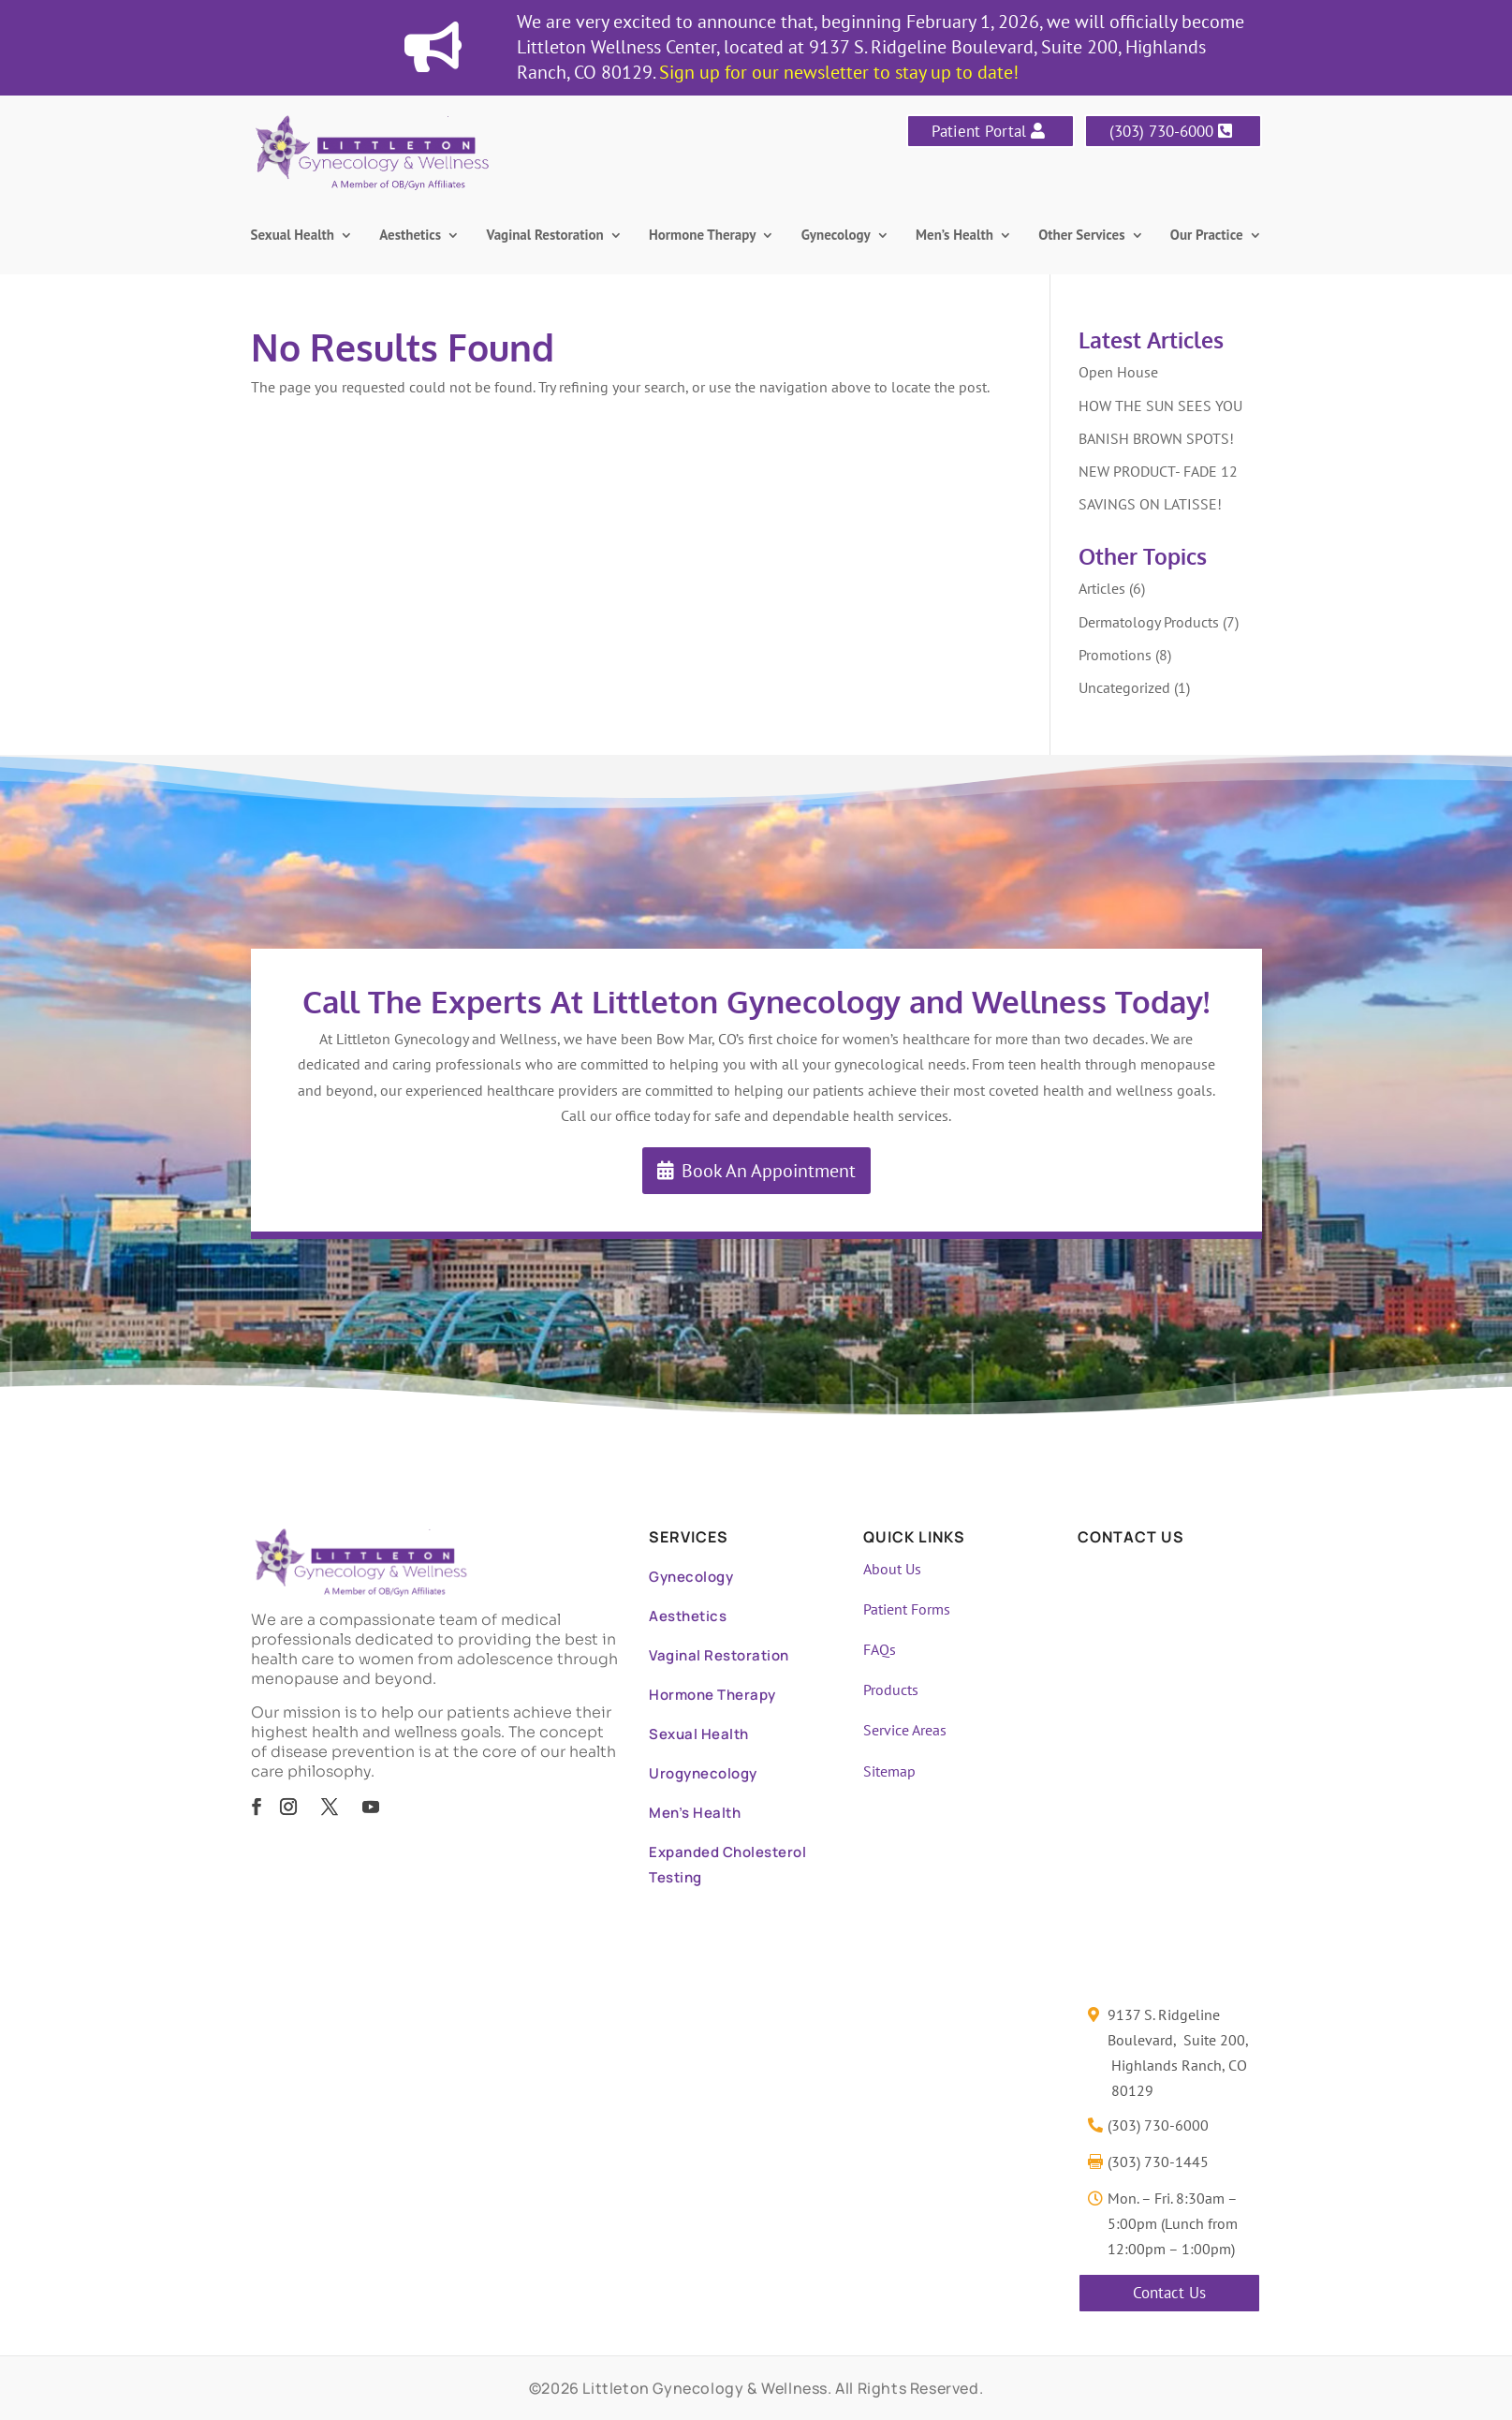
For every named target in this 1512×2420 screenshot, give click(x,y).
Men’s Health (954, 236)
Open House (1118, 371)
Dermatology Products (1149, 621)
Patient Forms (906, 1609)
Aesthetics (410, 236)
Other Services (1081, 236)
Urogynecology (703, 1773)
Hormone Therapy (702, 236)
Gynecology (836, 236)
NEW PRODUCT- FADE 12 (1158, 471)
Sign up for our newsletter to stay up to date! (839, 72)
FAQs (879, 1649)
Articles (1102, 588)
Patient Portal (979, 131)
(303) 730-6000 (1161, 131)
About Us (892, 1568)
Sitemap (889, 1771)
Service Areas (905, 1729)
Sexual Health (293, 236)
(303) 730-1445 (1158, 2161)
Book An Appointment (769, 1170)
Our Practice (1206, 236)
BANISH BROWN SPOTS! (1156, 438)
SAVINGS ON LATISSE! (1150, 503)
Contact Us (1169, 2292)
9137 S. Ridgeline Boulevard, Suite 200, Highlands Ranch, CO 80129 (1178, 2053)
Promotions (1115, 654)
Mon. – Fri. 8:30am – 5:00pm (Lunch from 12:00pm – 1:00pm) (1173, 2223)
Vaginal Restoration (545, 236)
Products (890, 1689)
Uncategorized (1124, 687)
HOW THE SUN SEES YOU (1160, 405)
